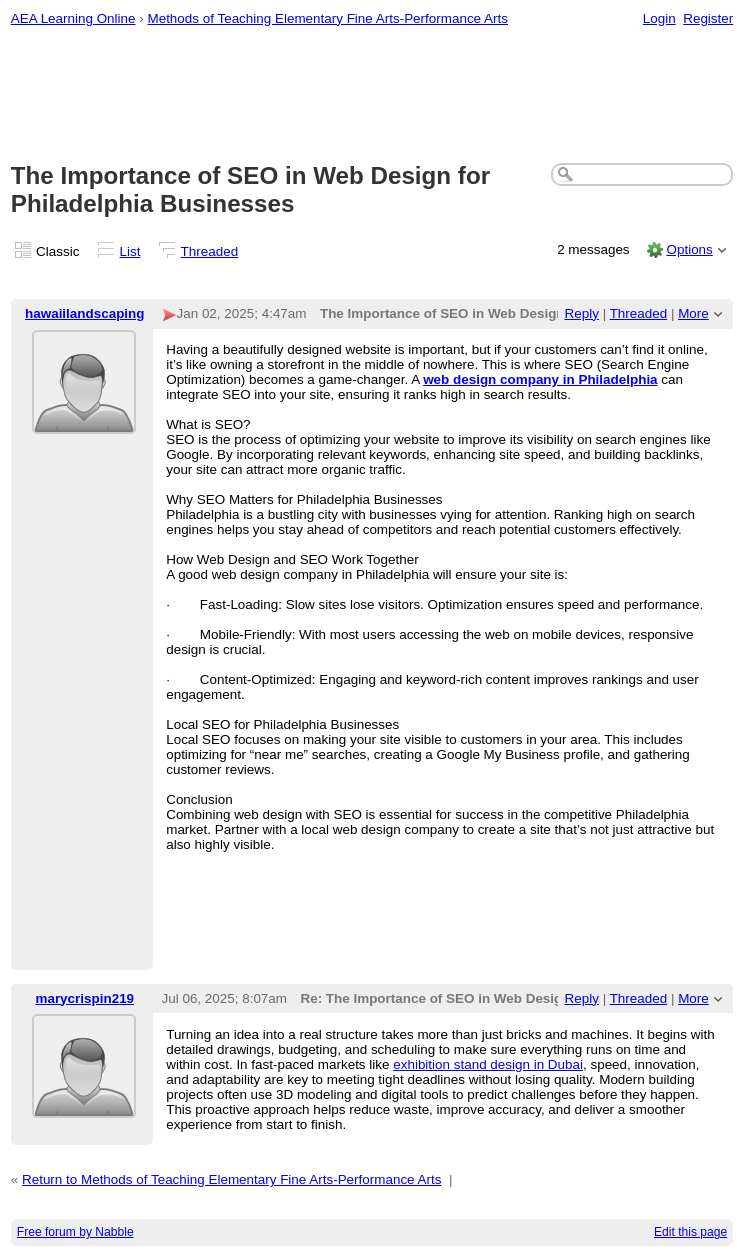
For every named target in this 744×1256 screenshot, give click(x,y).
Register (708, 18)
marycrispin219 (84, 998)
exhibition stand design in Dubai (488, 1064)
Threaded (210, 251)
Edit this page (690, 1232)
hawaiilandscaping (84, 313)
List (130, 251)
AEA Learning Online (73, 18)
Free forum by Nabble (75, 1232)
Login (659, 18)
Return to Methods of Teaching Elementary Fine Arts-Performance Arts (232, 1179)
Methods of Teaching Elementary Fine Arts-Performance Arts (327, 18)
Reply (582, 313)
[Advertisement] (372, 96)
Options (689, 249)
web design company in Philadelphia (540, 379)
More (693, 313)
